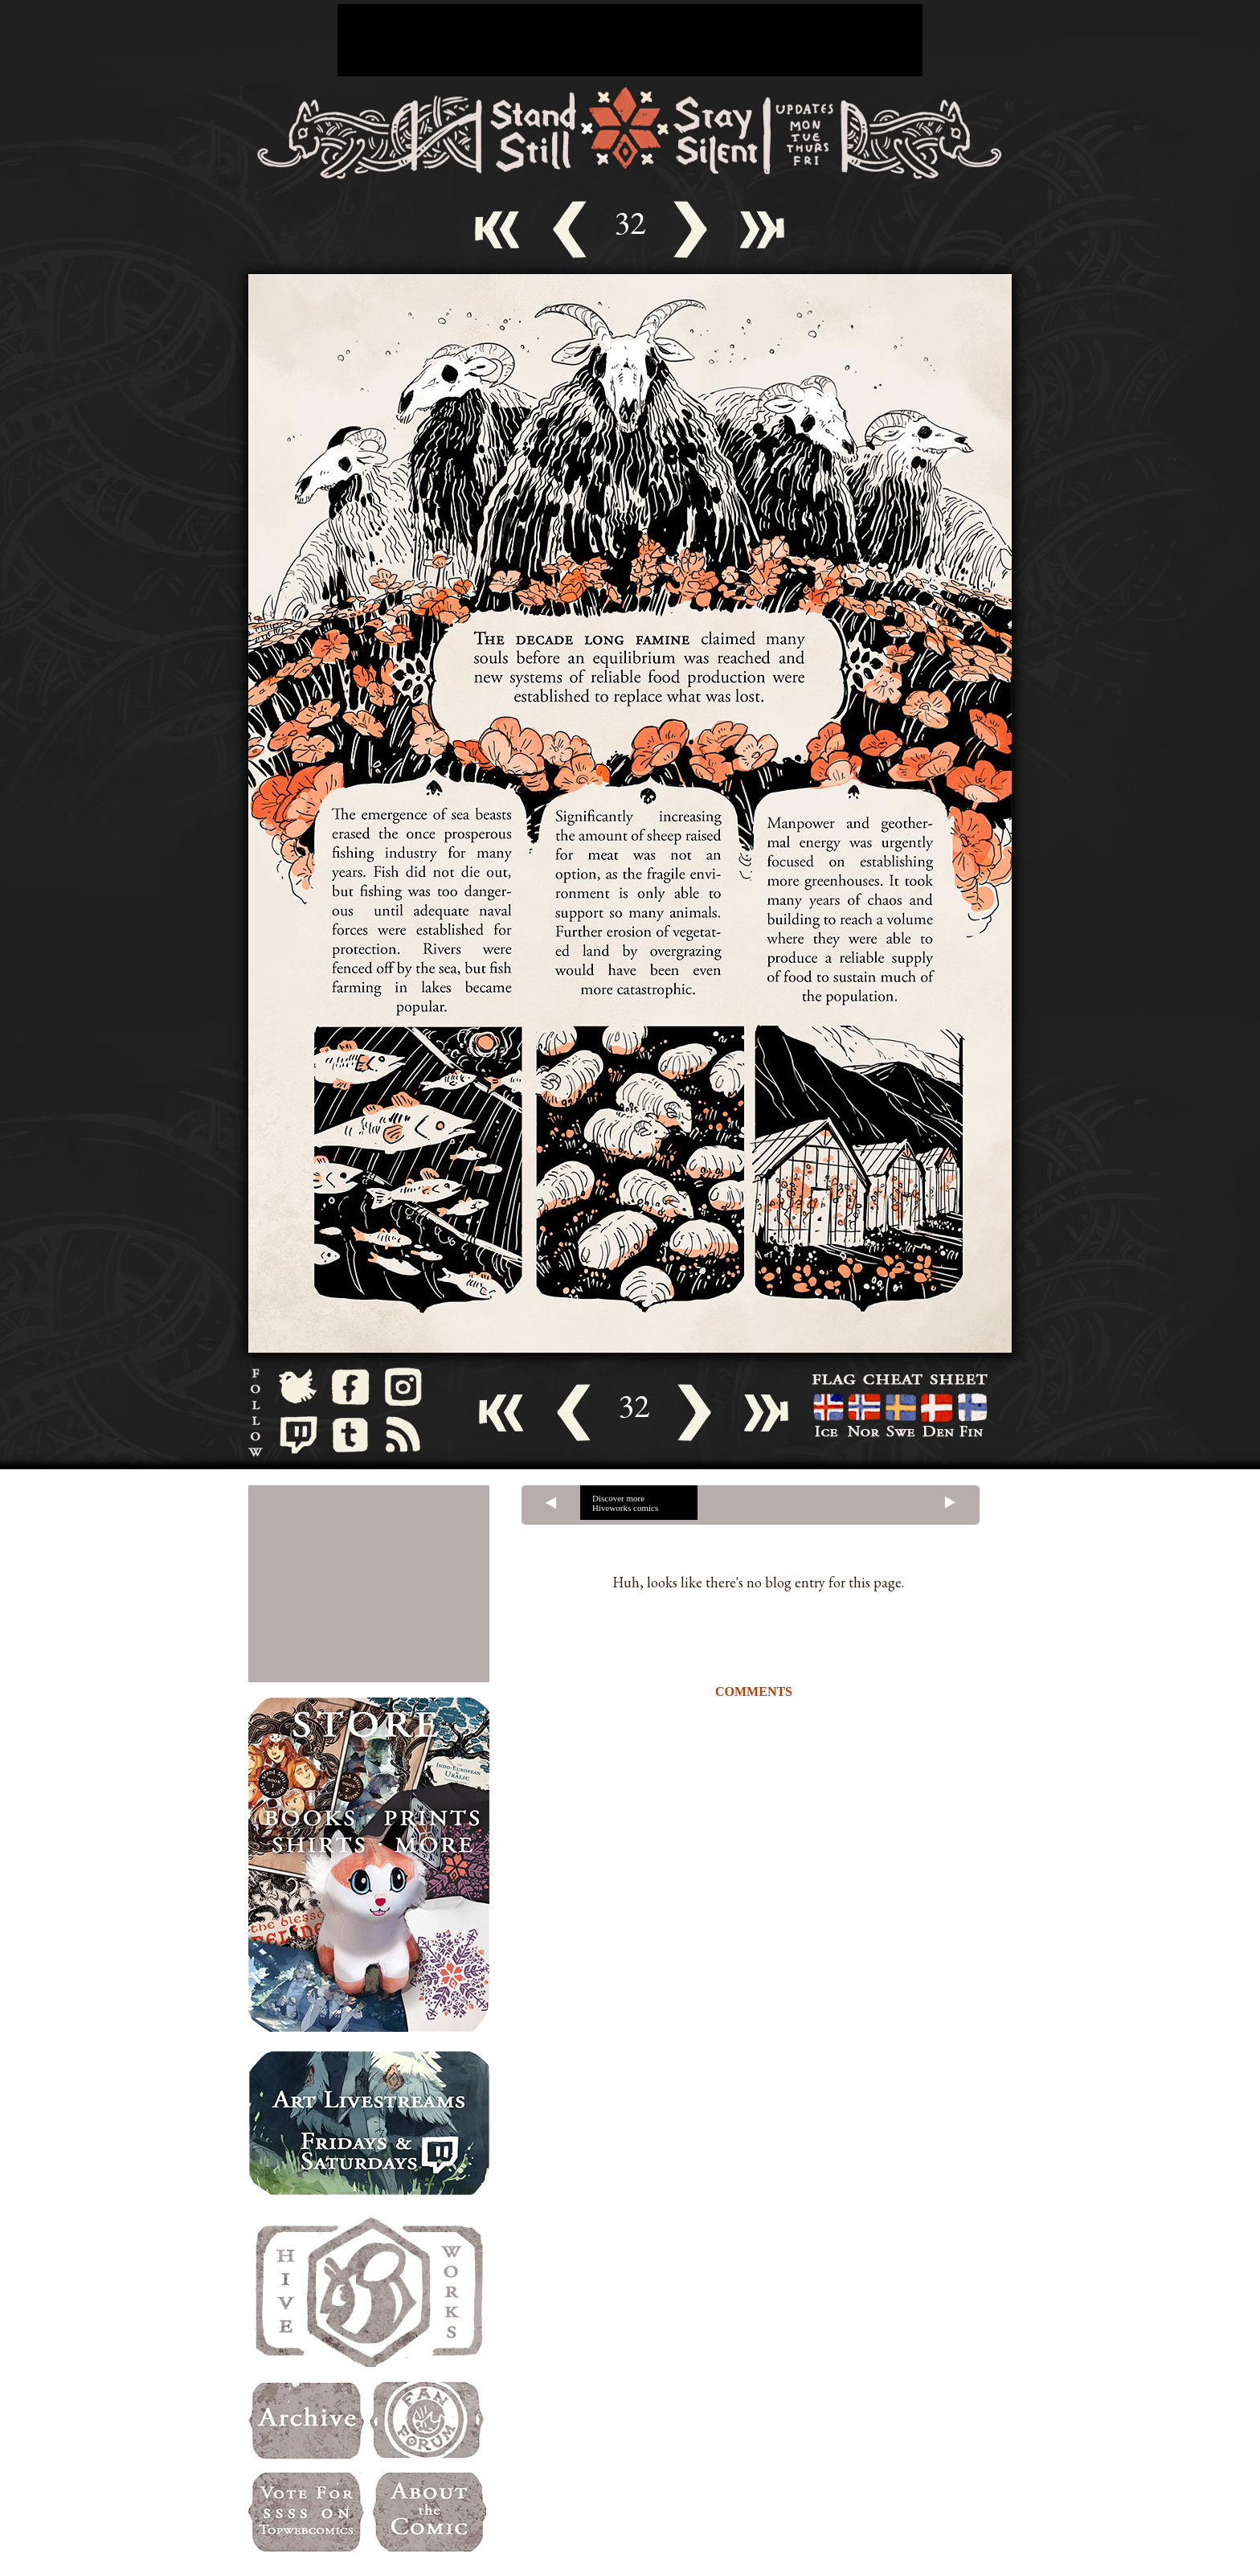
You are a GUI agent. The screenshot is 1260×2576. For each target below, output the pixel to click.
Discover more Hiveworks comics (625, 1503)
